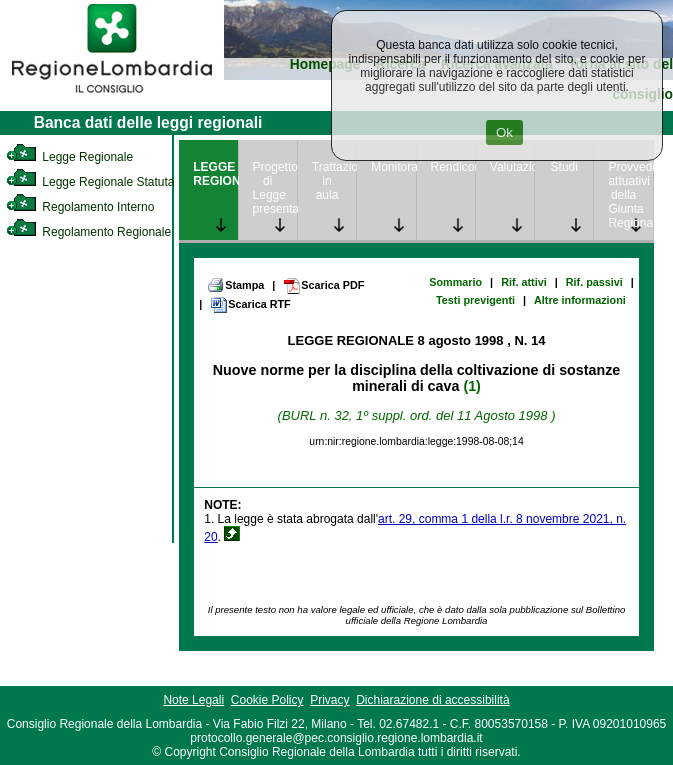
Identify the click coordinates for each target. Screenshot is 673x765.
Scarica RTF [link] (250, 305)
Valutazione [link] (512, 167)
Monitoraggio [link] (393, 167)
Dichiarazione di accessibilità (432, 700)
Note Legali (193, 700)
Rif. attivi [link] (524, 282)
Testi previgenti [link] (475, 300)
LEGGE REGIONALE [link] (215, 174)
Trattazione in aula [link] (334, 181)
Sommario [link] (455, 282)
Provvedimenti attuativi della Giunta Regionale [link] (630, 195)
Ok (504, 132)
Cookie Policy (267, 700)
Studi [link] (564, 167)
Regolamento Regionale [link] (88, 232)
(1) (471, 386)
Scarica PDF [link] (323, 286)
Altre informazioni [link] (580, 300)
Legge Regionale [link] (69, 157)
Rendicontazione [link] (453, 167)
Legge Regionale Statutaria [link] (97, 182)
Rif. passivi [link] (594, 282)
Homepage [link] (325, 64)
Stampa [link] (235, 285)
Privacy (329, 700)
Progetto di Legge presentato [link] (275, 188)
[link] (112, 96)
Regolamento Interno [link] (80, 207)
